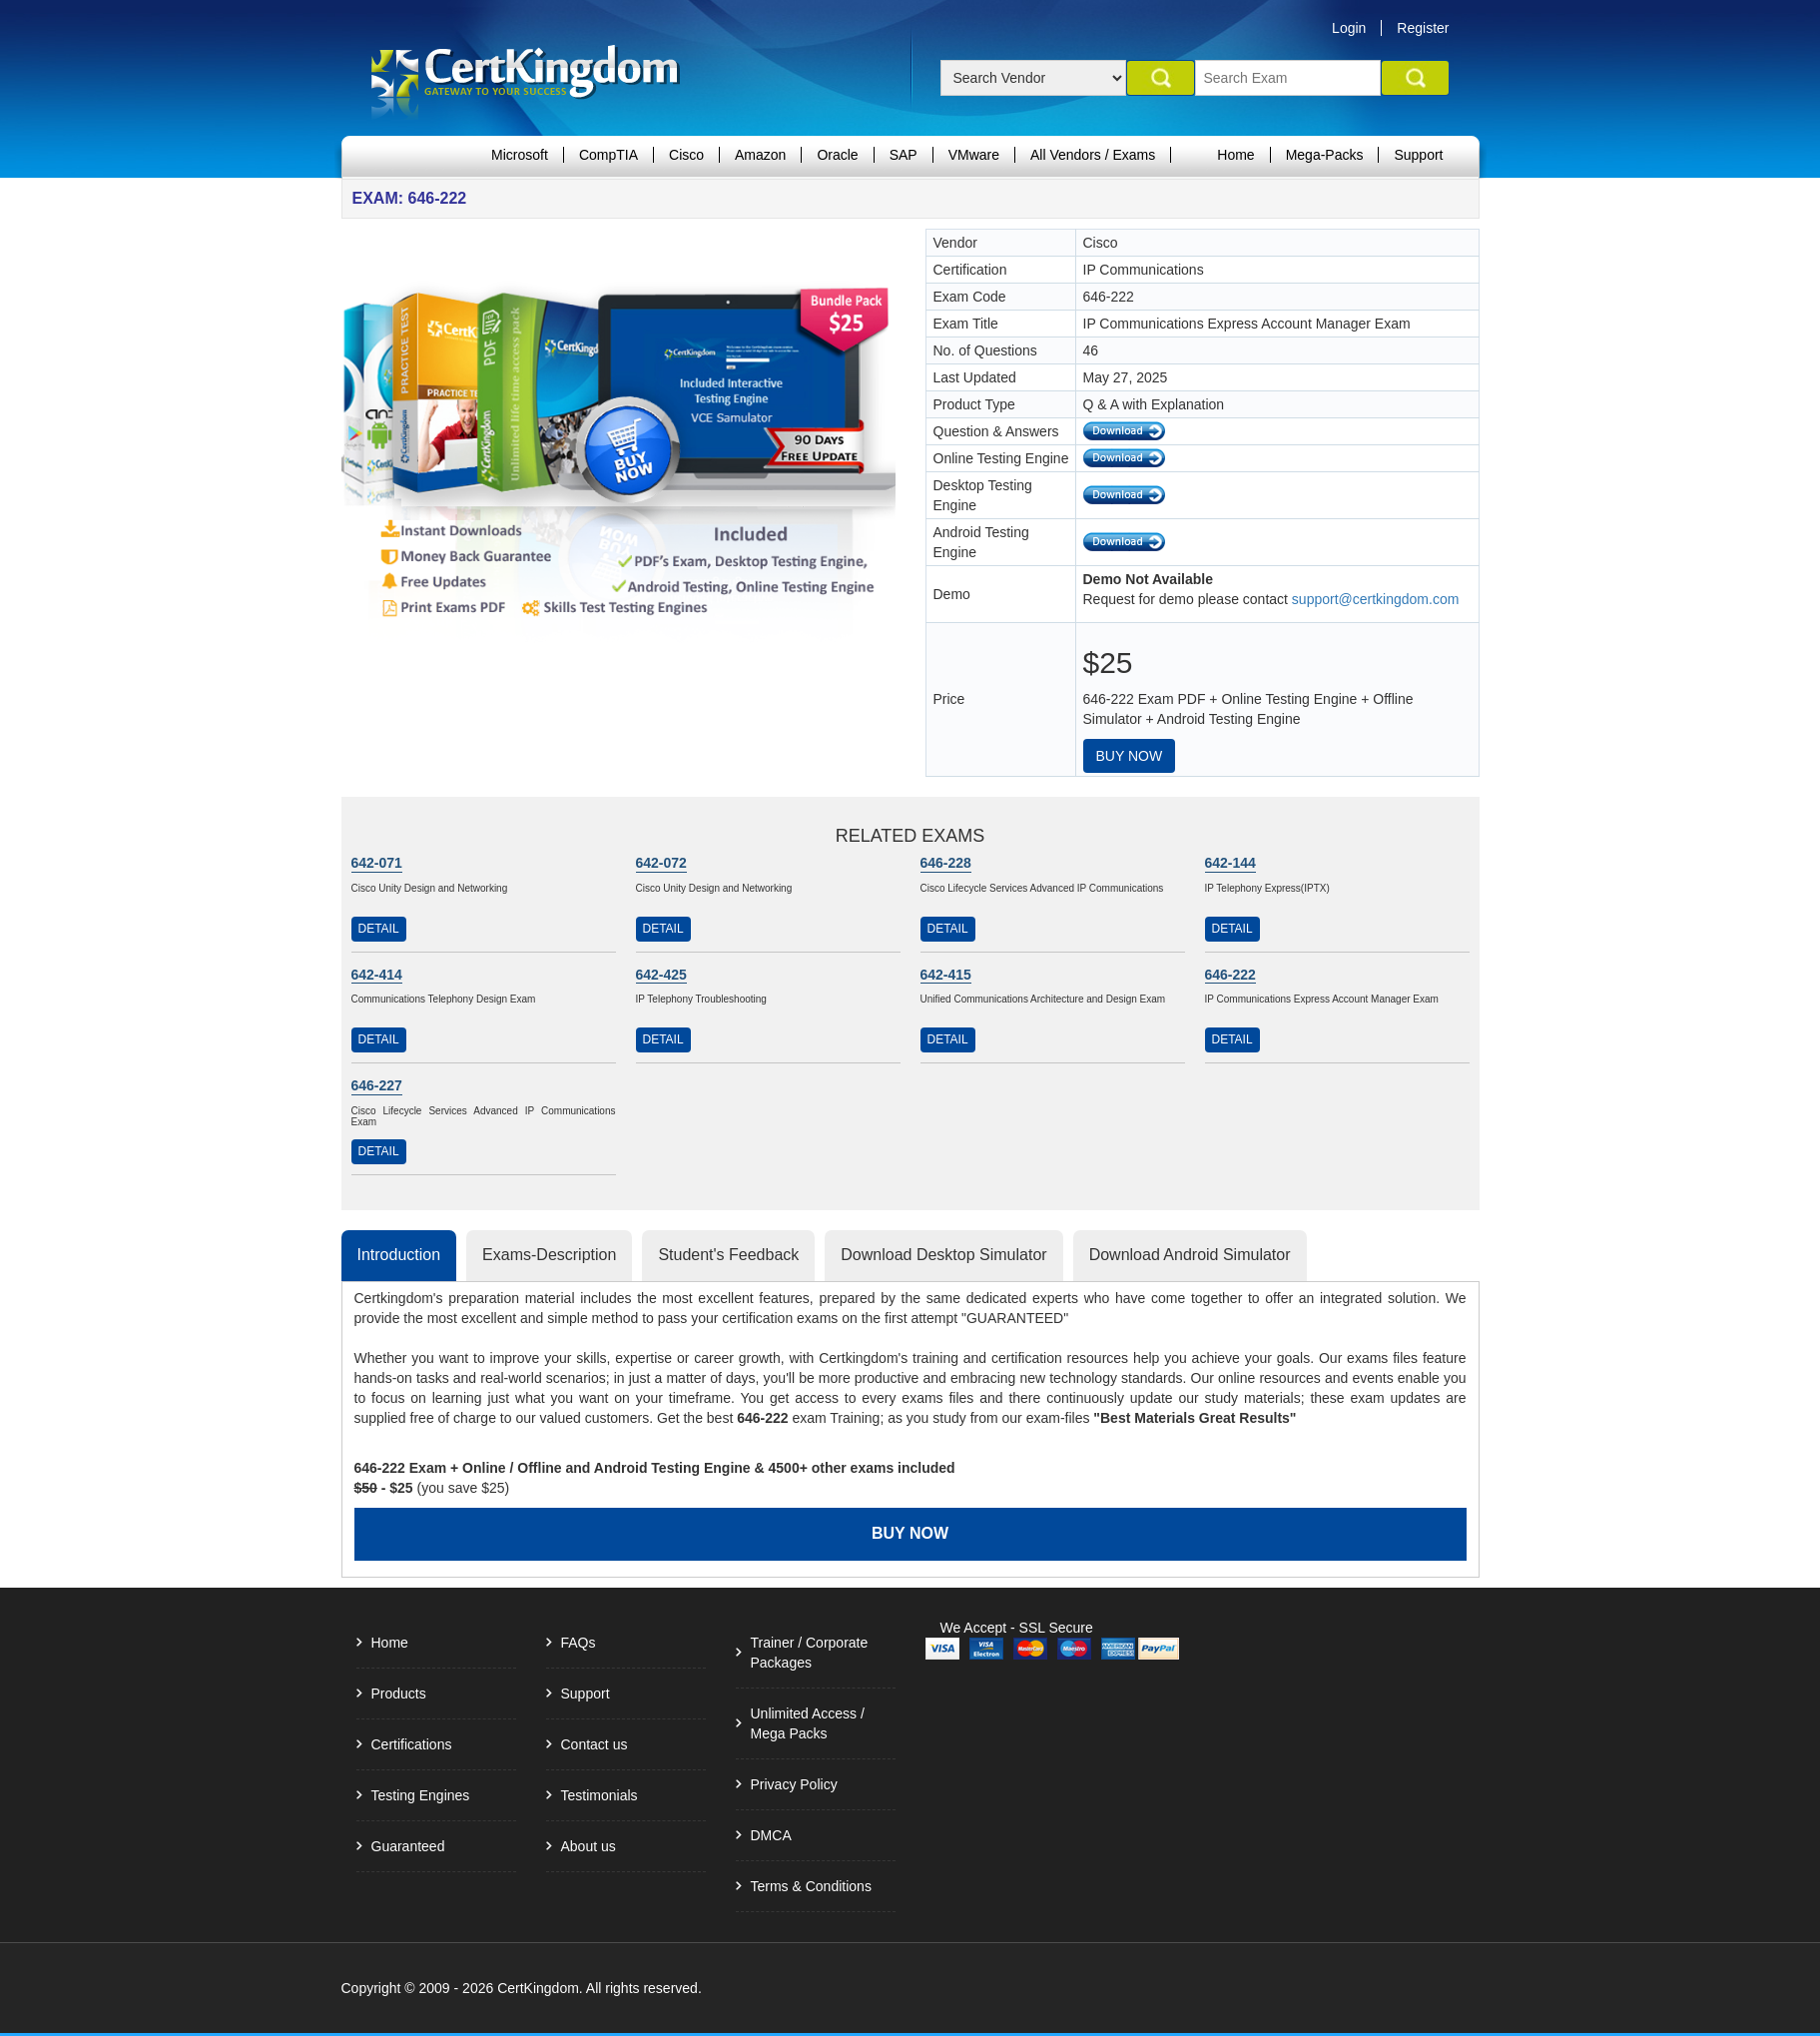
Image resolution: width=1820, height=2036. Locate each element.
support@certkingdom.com (1376, 599)
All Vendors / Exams (1092, 155)
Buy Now (1129, 756)
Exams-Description (549, 1254)
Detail (378, 929)
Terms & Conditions (811, 1886)
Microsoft (519, 155)
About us (588, 1846)
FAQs (578, 1643)
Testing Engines (420, 1795)
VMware (973, 155)
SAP (903, 155)
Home (1235, 155)
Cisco (686, 155)
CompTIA (608, 155)
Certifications (411, 1744)
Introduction (399, 1254)
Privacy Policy (794, 1784)
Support (1418, 155)
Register (1423, 28)
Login (1349, 28)
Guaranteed (408, 1846)
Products (398, 1693)
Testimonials (599, 1795)
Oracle (837, 155)
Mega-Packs (1325, 155)
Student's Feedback (728, 1254)
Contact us (594, 1744)
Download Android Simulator (1190, 1254)
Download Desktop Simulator (943, 1254)
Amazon (760, 155)
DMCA (771, 1835)
